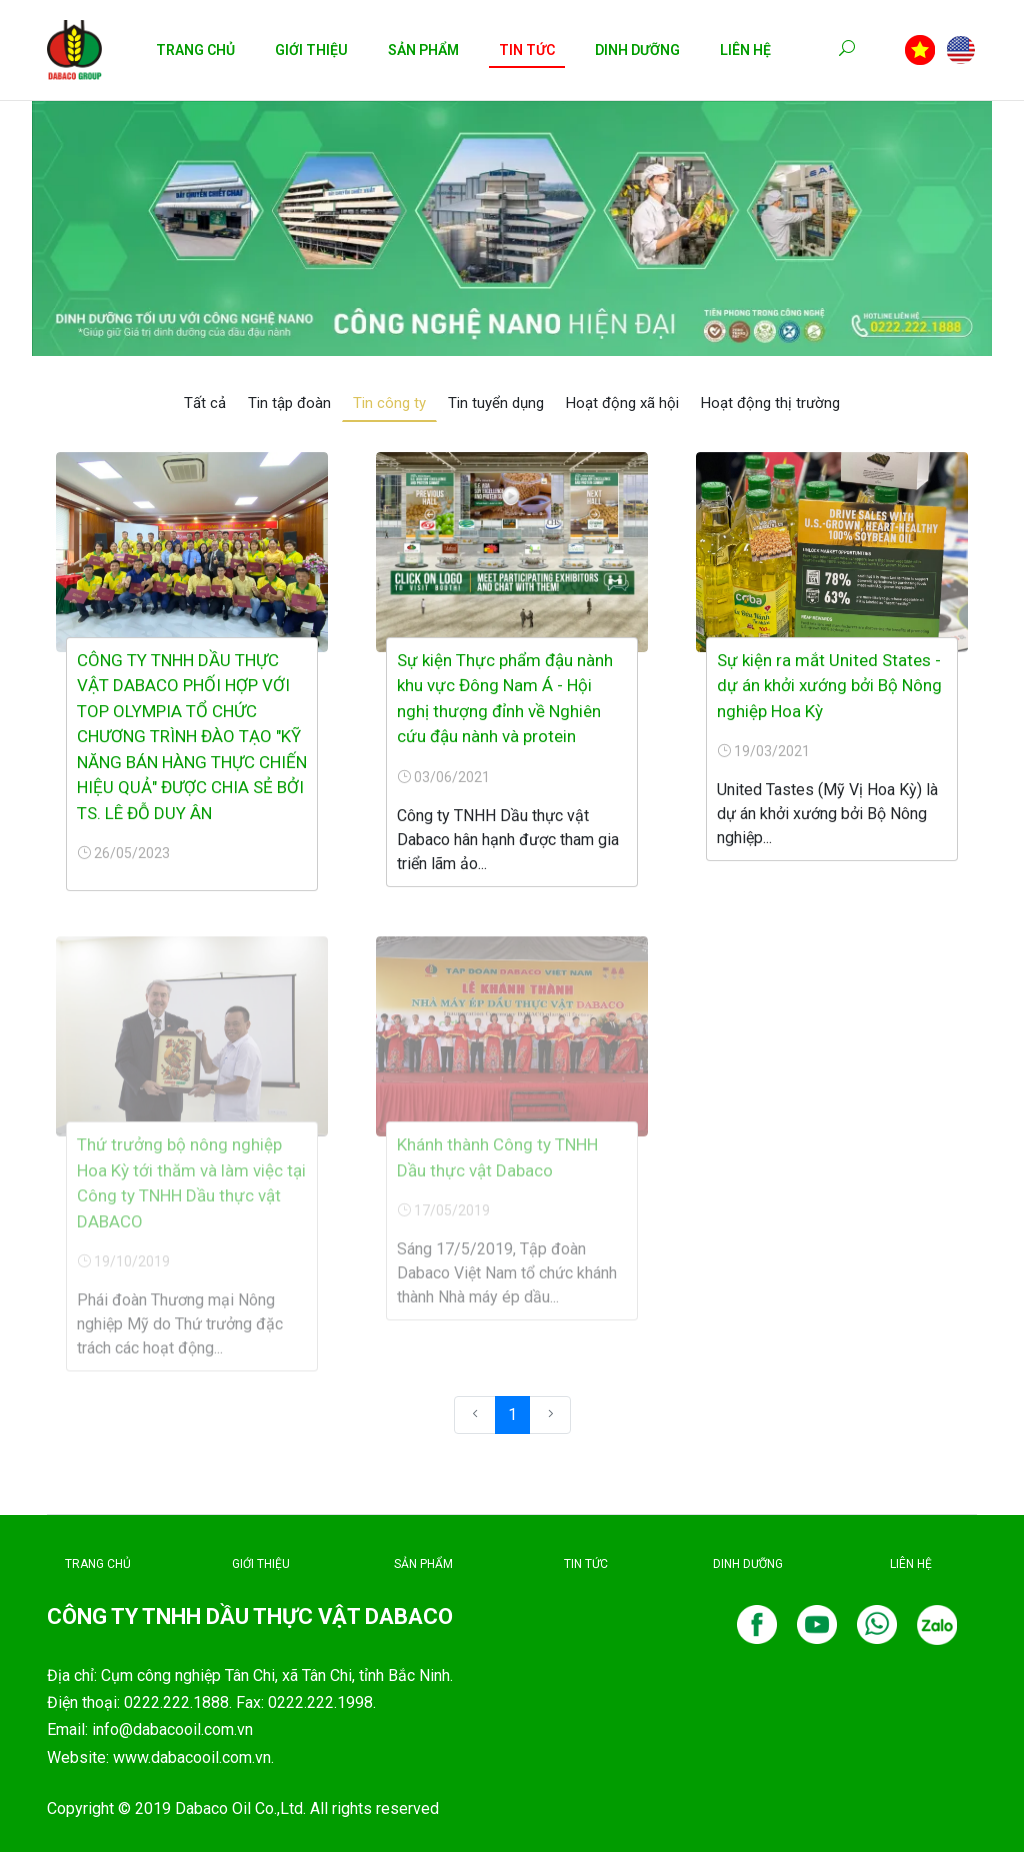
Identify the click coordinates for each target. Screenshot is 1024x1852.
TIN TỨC (586, 1564)
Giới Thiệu (311, 50)
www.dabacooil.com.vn (192, 1757)
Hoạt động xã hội (622, 403)
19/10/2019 (123, 1269)
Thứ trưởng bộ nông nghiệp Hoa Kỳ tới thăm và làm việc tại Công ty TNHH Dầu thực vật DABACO (191, 1190)
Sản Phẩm (423, 50)
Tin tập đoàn (289, 403)
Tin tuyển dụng (496, 403)
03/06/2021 (443, 778)
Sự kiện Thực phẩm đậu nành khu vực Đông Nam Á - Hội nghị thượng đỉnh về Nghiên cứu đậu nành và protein (505, 699)
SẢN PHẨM (423, 1564)
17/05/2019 (443, 1218)
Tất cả (205, 403)
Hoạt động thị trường (770, 403)
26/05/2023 (123, 854)
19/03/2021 (763, 752)
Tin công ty (389, 403)
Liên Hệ (745, 50)
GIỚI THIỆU (261, 1564)
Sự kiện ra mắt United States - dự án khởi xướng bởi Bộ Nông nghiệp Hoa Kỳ (829, 686)
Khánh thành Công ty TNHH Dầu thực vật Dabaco (497, 1165)
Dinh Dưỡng (637, 50)
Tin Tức (527, 50)
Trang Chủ (195, 50)
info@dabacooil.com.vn (172, 1729)
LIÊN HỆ (911, 1564)
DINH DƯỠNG (748, 1564)
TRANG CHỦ (98, 1564)
